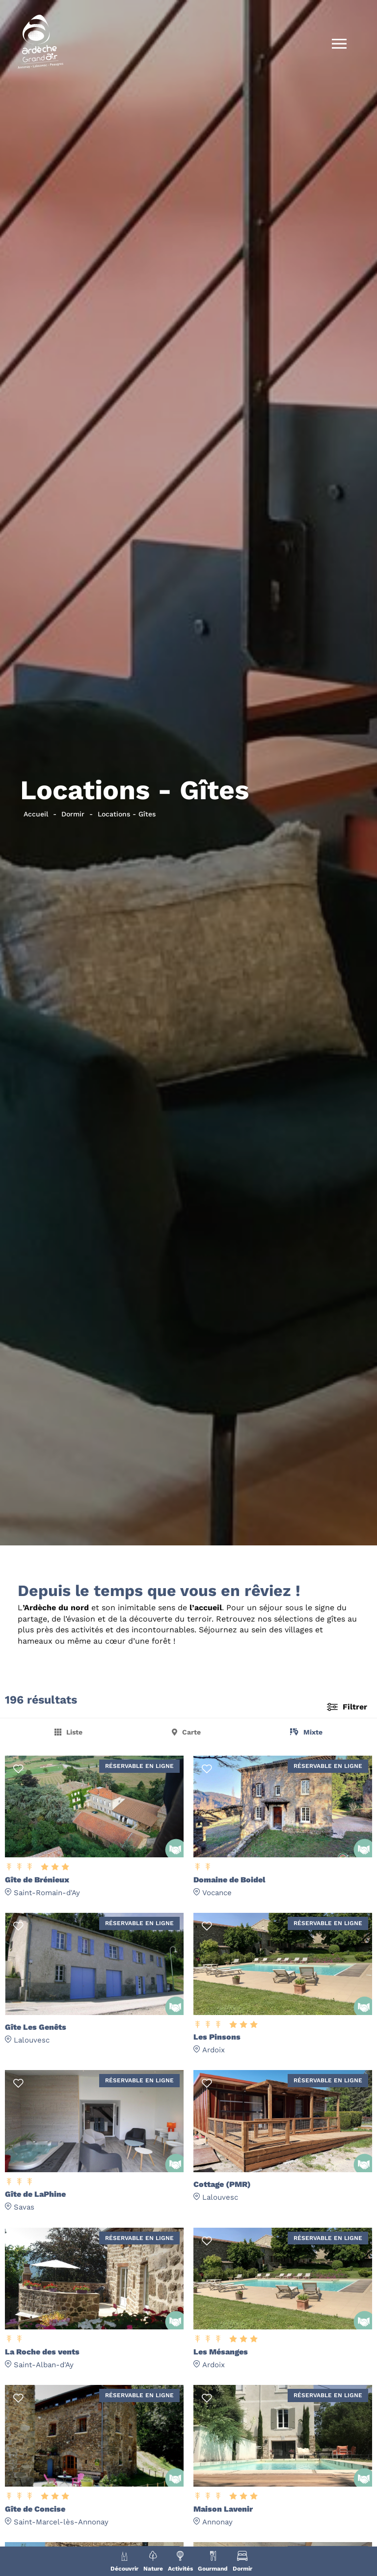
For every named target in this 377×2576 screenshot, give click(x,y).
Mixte (313, 1732)
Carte (191, 1732)
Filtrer (355, 1706)
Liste (74, 1732)
